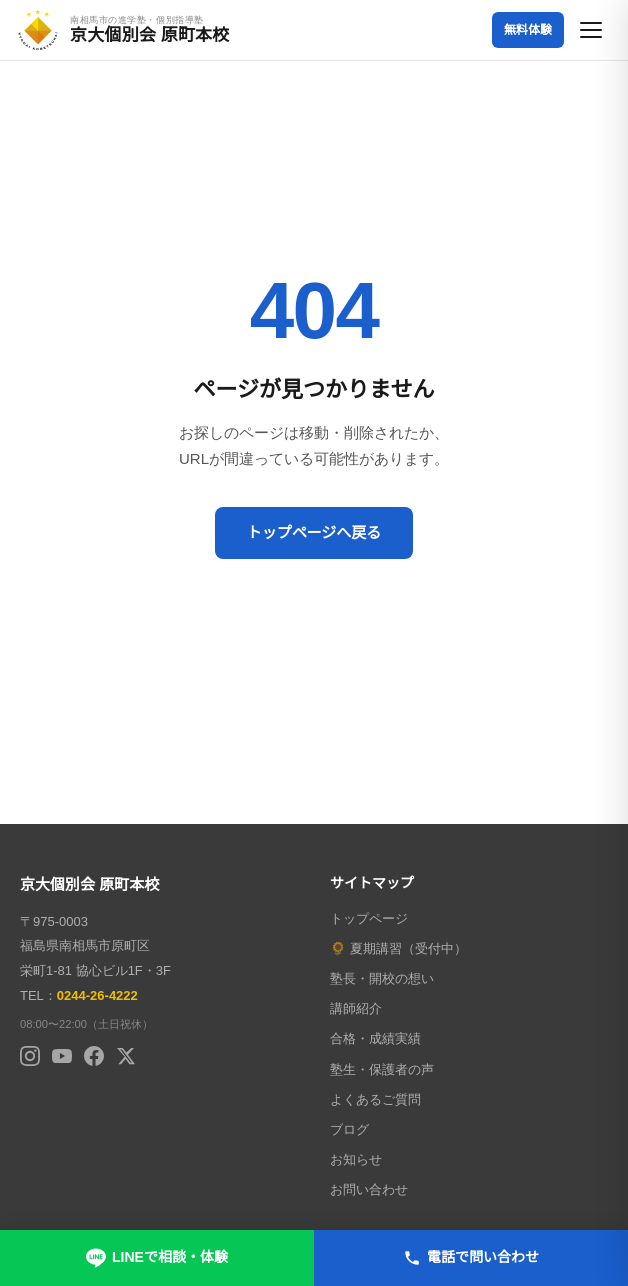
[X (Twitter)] (126, 1056)
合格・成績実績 (375, 1038)
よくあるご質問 (375, 1099)
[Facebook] (94, 1056)
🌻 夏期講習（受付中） (398, 948)
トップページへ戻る (314, 532)
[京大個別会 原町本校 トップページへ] (122, 30)
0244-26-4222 (97, 995)
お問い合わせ (369, 1189)
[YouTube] (62, 1056)
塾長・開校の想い (382, 978)
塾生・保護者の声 (382, 1069)
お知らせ (356, 1159)
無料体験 (528, 30)
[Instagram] (30, 1056)
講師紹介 (356, 1008)
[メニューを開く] (592, 30)
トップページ (369, 918)
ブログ (349, 1129)
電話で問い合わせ (471, 1258)
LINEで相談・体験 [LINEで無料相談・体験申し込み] (157, 1258)
